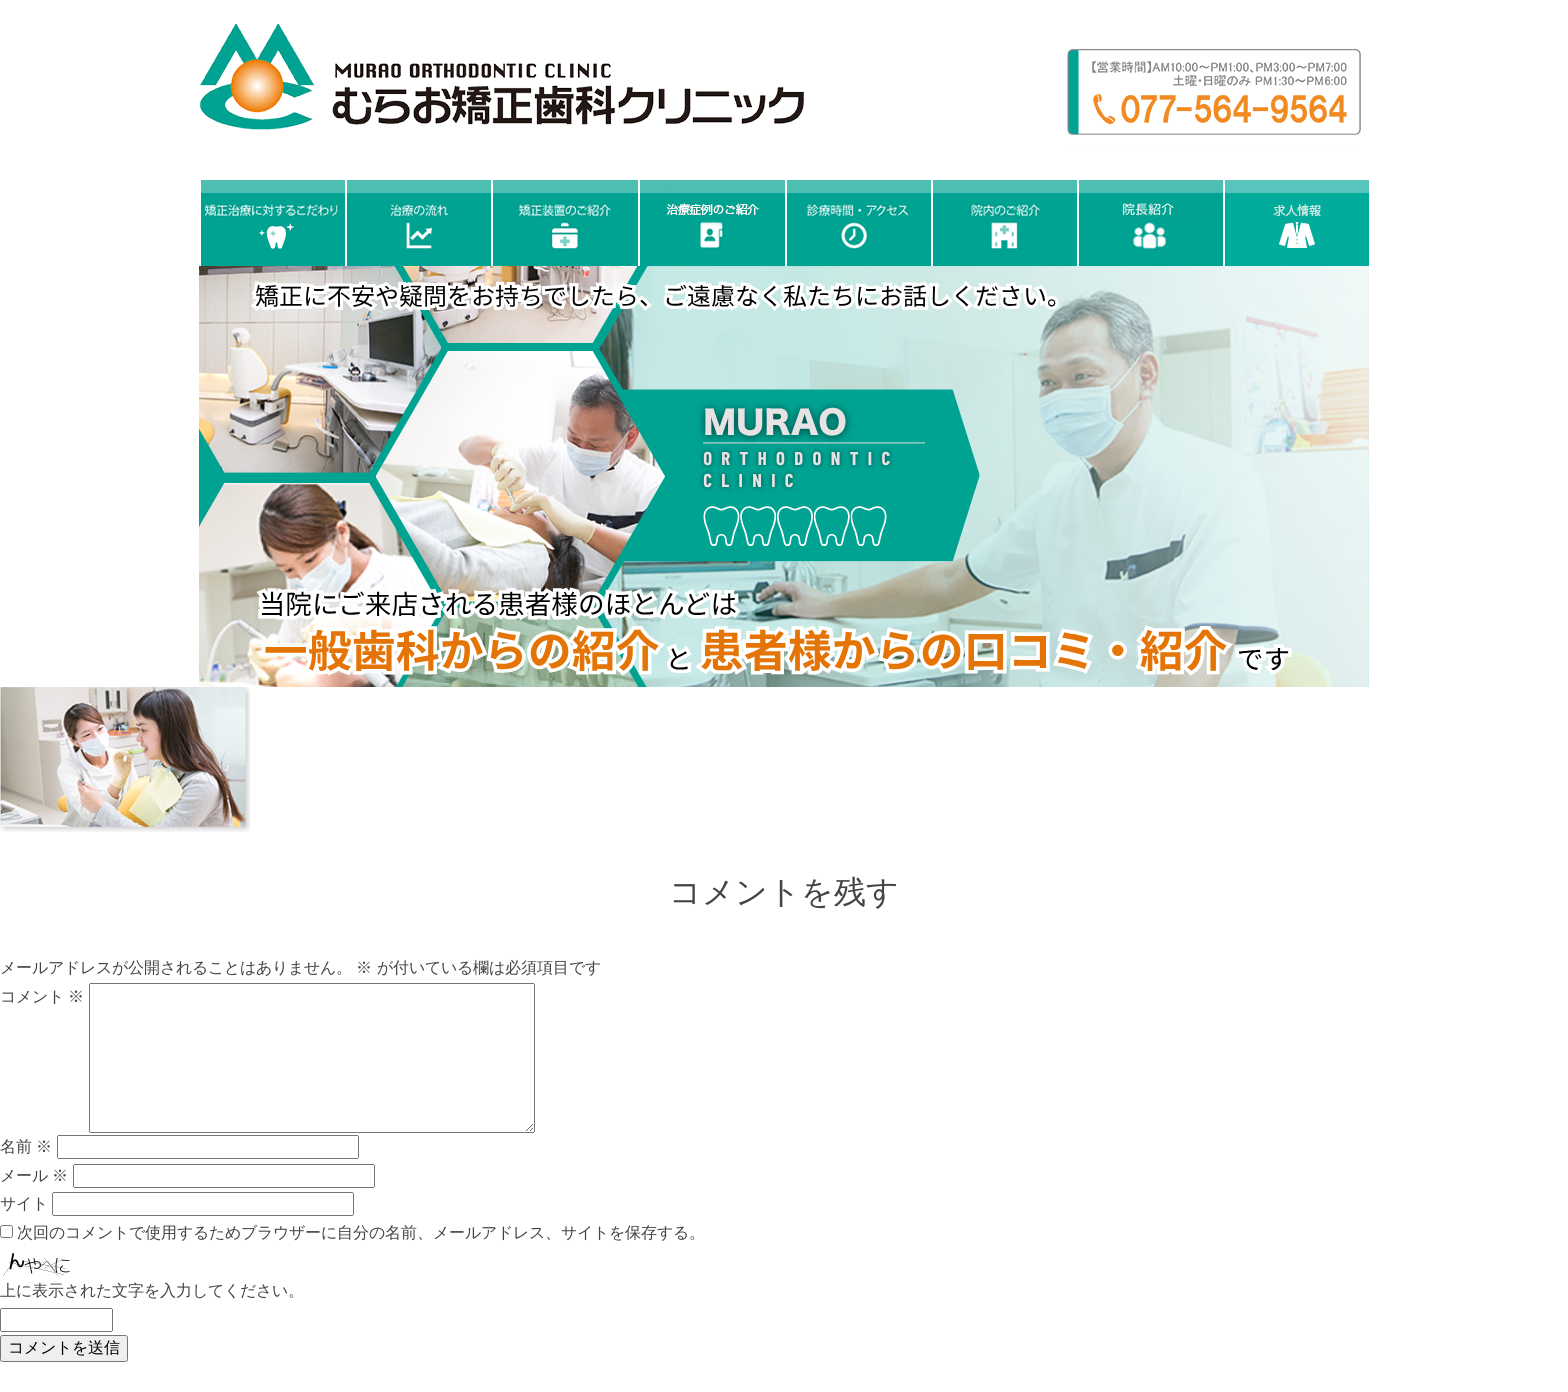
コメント (42, 996)
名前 (26, 1146)
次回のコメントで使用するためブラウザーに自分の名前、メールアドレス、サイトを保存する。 (361, 1232)
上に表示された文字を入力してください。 (152, 1290)
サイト (24, 1203)
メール (34, 1175)
